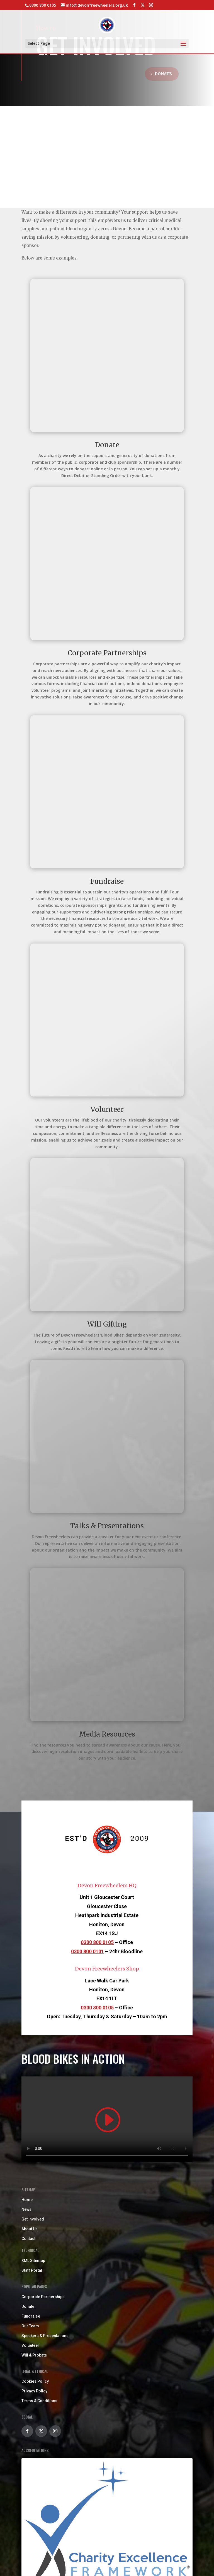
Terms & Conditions (39, 2401)
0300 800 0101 (87, 1951)
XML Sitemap (33, 2260)
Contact (28, 2238)
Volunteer (30, 2345)
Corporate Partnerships (43, 2297)
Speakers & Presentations (45, 2335)
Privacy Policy (34, 2391)
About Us (29, 2229)
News (26, 2209)
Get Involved (32, 2219)
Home (27, 2199)
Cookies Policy (35, 2381)
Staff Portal (31, 2270)
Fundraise (30, 2316)
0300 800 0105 (97, 1942)
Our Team (30, 2326)
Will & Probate (34, 2355)
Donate (163, 73)
